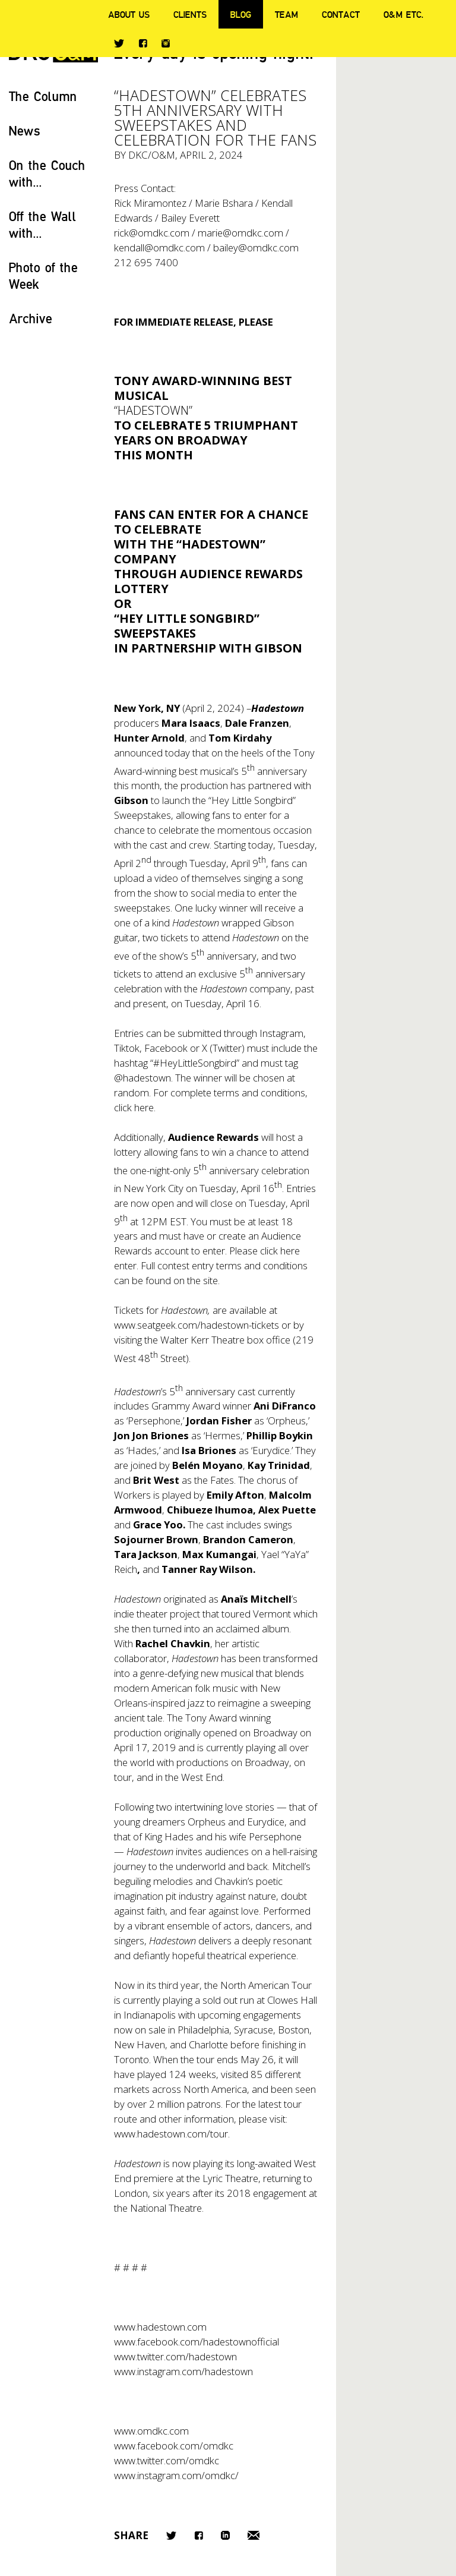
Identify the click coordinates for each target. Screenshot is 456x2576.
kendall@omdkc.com (159, 247)
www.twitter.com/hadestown (175, 2356)
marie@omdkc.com (240, 232)
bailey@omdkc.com (256, 247)
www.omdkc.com (151, 2431)
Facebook (142, 43)
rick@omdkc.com (151, 232)
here (144, 1107)
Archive (30, 318)
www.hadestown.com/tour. (172, 2133)
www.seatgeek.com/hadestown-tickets (196, 1325)
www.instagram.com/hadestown (183, 2371)
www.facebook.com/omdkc (173, 2445)
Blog (240, 14)
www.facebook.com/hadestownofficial (196, 2341)
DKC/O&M (151, 155)
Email (253, 2535)
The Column (43, 96)
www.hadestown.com (160, 2327)
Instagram (166, 43)
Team (286, 14)
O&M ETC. (404, 14)
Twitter (119, 43)
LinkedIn (225, 2535)
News (24, 130)
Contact (341, 14)
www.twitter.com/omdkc (166, 2460)
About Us (129, 14)
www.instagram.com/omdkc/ (176, 2475)
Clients (190, 14)
